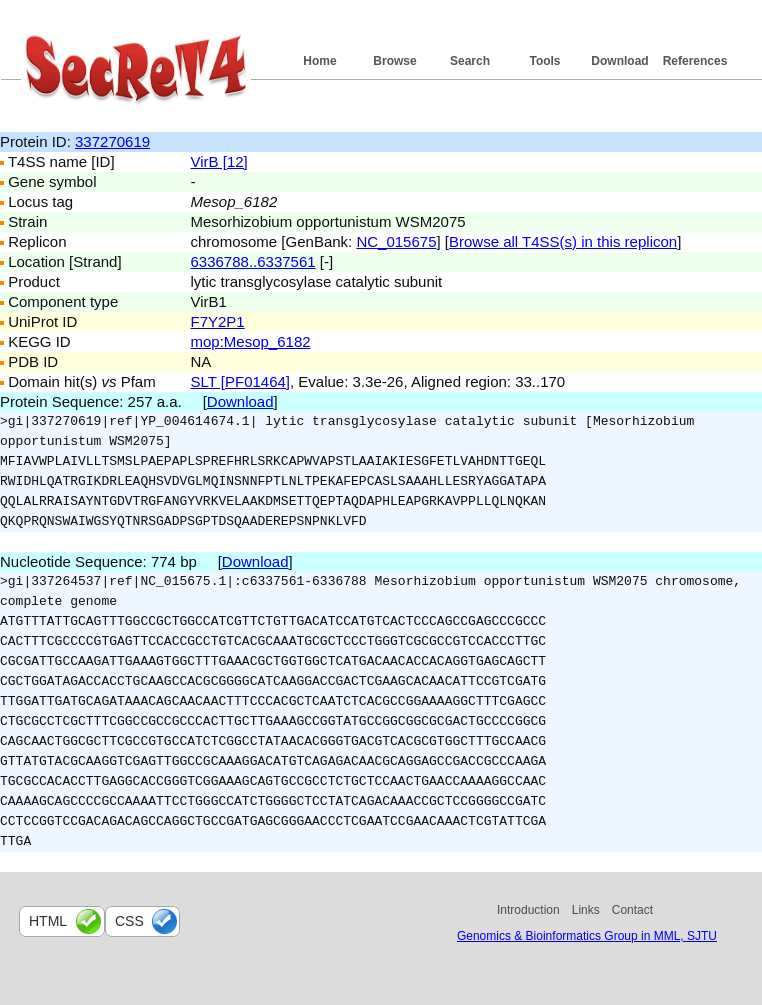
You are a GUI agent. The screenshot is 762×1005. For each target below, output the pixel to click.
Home (319, 61)
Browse (394, 61)
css (129, 921)
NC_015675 (396, 241)
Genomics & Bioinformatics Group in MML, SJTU (587, 936)
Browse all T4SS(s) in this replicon (563, 241)
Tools (544, 61)
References (695, 61)
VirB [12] (219, 161)
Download (619, 61)
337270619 (112, 141)
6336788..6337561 (253, 261)
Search (470, 61)
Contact (632, 910)
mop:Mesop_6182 (251, 341)
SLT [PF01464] (241, 381)
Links (586, 910)
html (48, 921)
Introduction (528, 910)
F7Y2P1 (218, 321)
